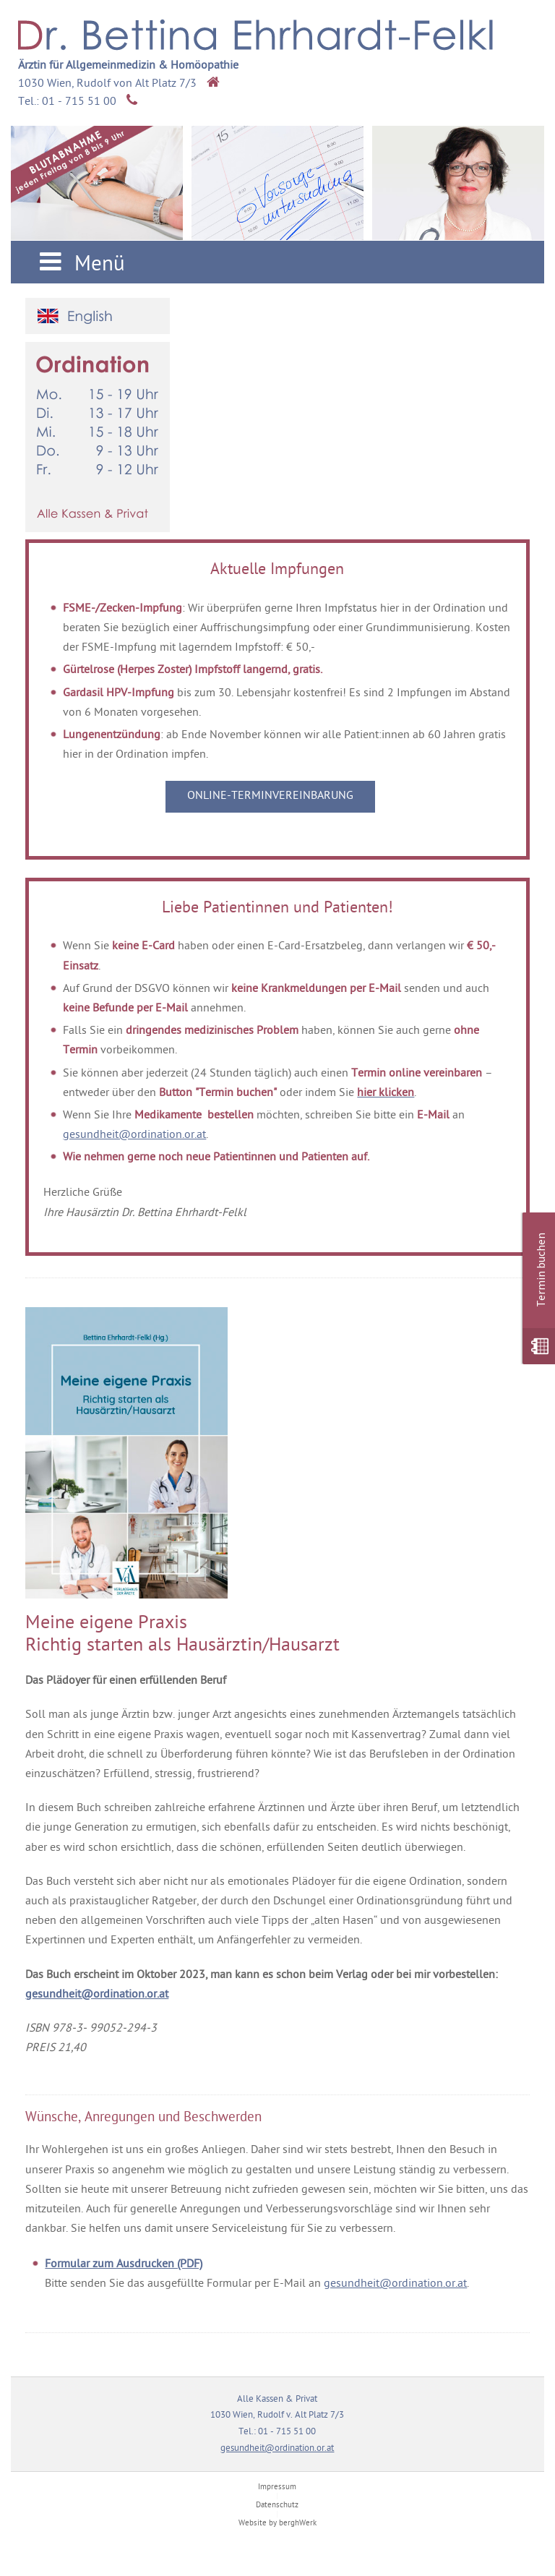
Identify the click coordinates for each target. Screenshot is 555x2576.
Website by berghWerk (277, 2523)
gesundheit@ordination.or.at (134, 1135)
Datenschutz (277, 2505)
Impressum (277, 2487)
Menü (79, 264)
